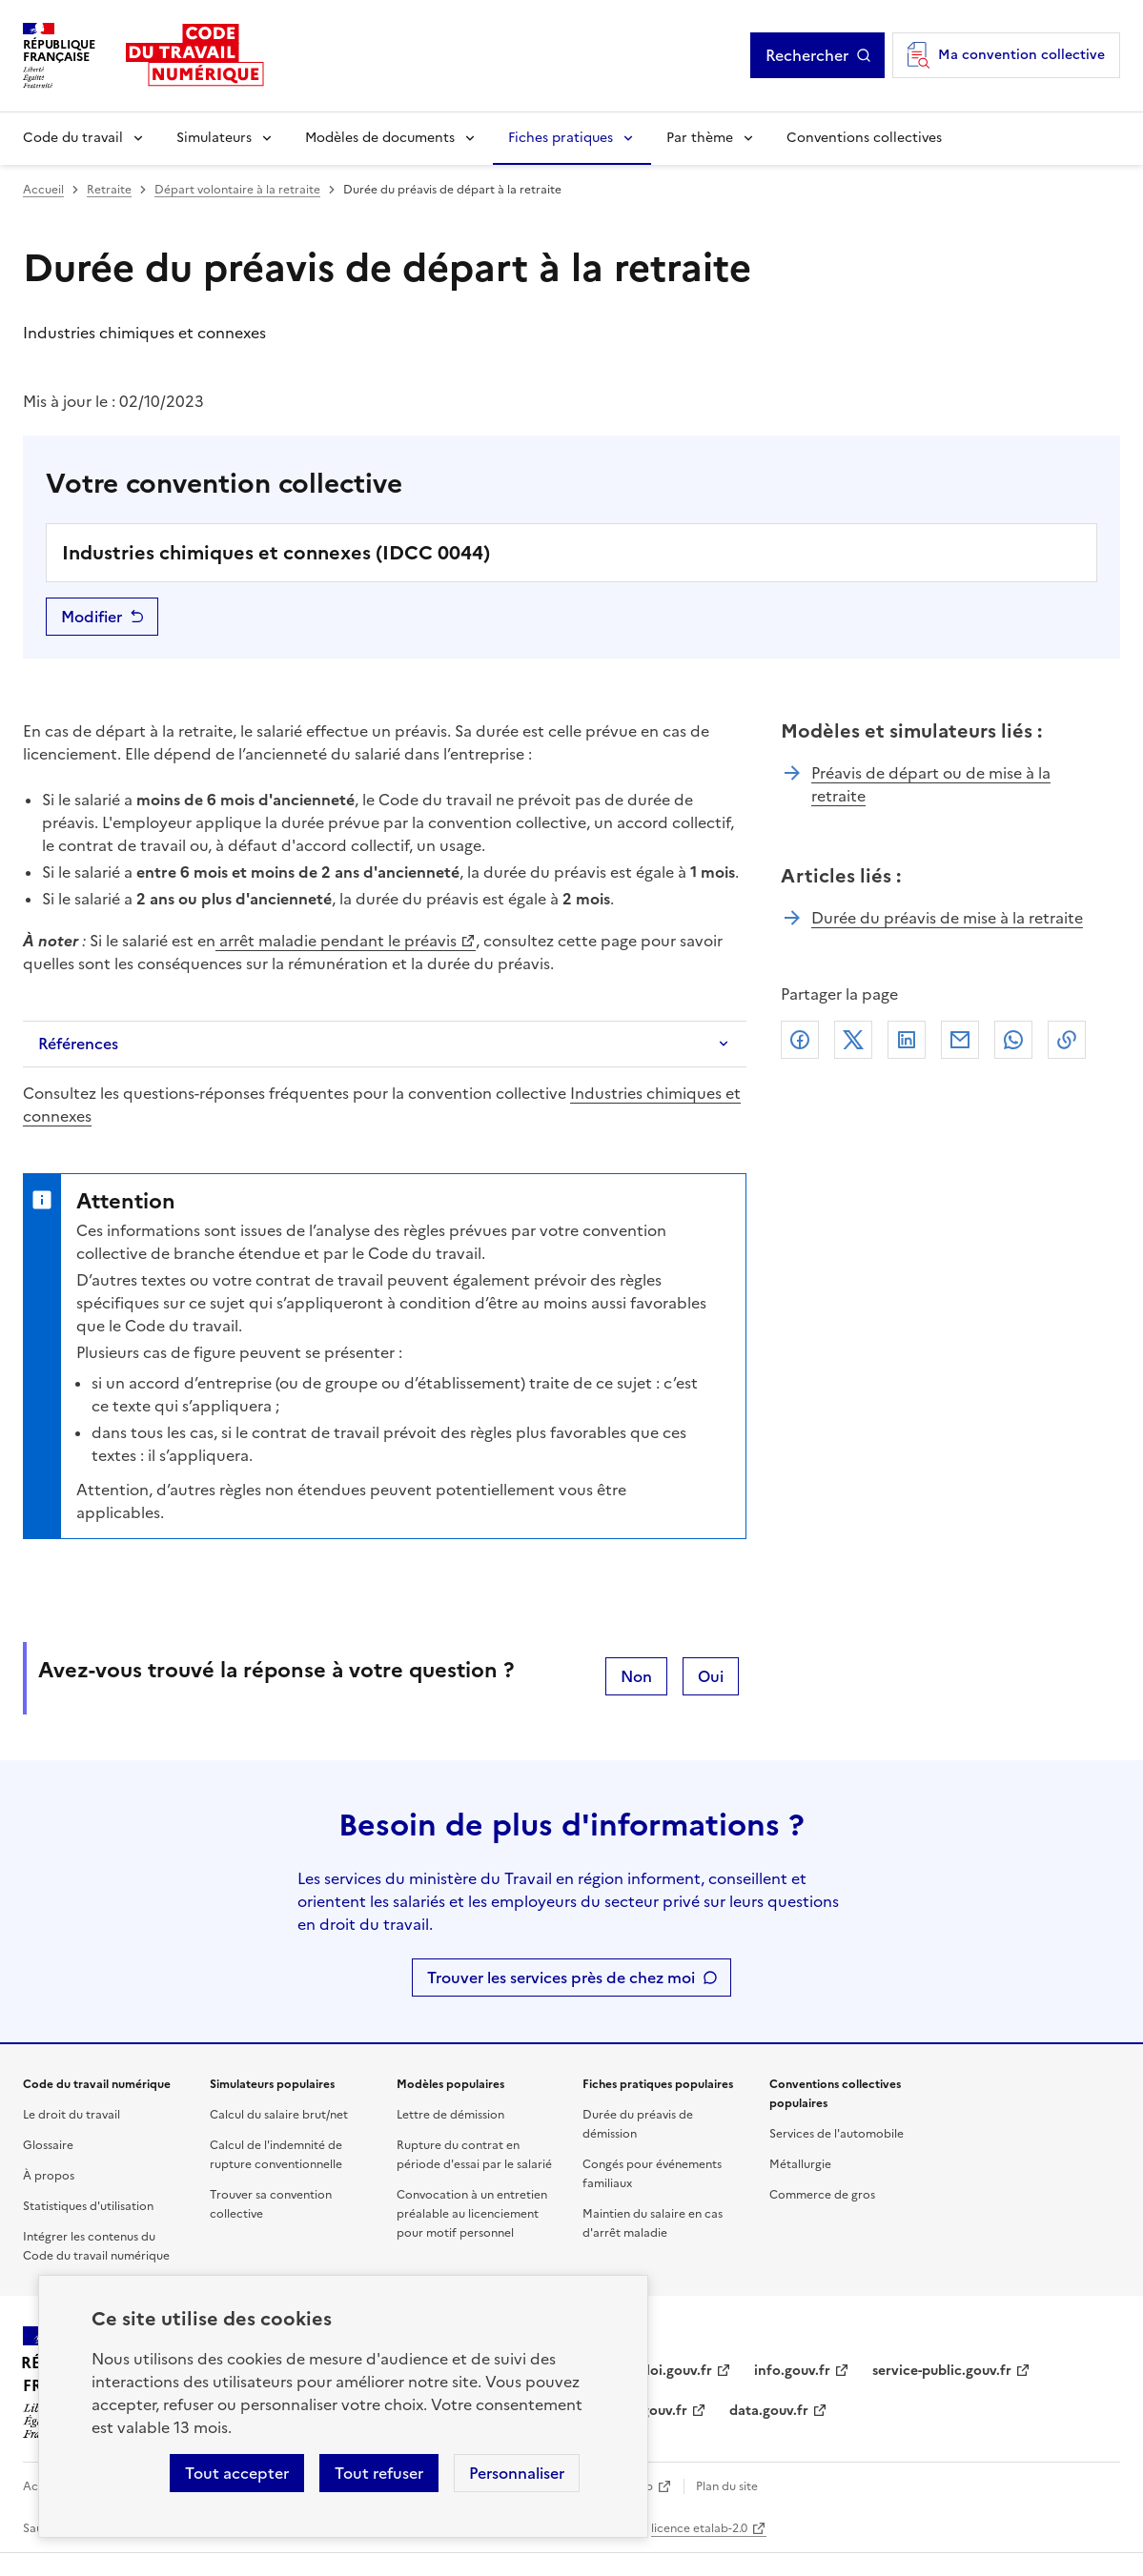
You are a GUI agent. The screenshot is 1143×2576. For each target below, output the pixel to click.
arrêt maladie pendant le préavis (336, 940)
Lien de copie (1067, 1040)
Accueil (43, 189)
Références (78, 1043)
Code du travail (73, 138)
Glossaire (48, 2145)
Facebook (800, 1040)
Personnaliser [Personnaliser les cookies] (516, 2473)
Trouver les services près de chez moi (561, 1977)
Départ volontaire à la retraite (237, 189)
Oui (711, 1676)
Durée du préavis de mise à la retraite (947, 917)
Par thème (699, 138)
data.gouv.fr (768, 2411)
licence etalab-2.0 (699, 2528)
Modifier (91, 616)
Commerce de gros (822, 2194)
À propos (48, 2175)
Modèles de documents (380, 138)
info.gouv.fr (792, 2371)
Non (636, 1676)
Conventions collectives (864, 138)
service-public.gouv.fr (941, 2371)
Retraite (109, 189)
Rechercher (806, 55)
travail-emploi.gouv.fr (642, 2371)
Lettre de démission (450, 2114)
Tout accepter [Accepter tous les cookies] (237, 2473)
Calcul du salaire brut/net (279, 2114)
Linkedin (907, 1040)
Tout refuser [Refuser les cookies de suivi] (379, 2473)
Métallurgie (800, 2164)
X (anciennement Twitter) (853, 1040)
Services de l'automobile (836, 2133)
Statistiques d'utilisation (88, 2206)
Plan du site (727, 2486)
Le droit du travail (71, 2114)
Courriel (960, 1040)
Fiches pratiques (560, 138)
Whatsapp (1013, 1040)
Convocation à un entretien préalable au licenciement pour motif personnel (472, 2213)
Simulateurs (214, 138)
